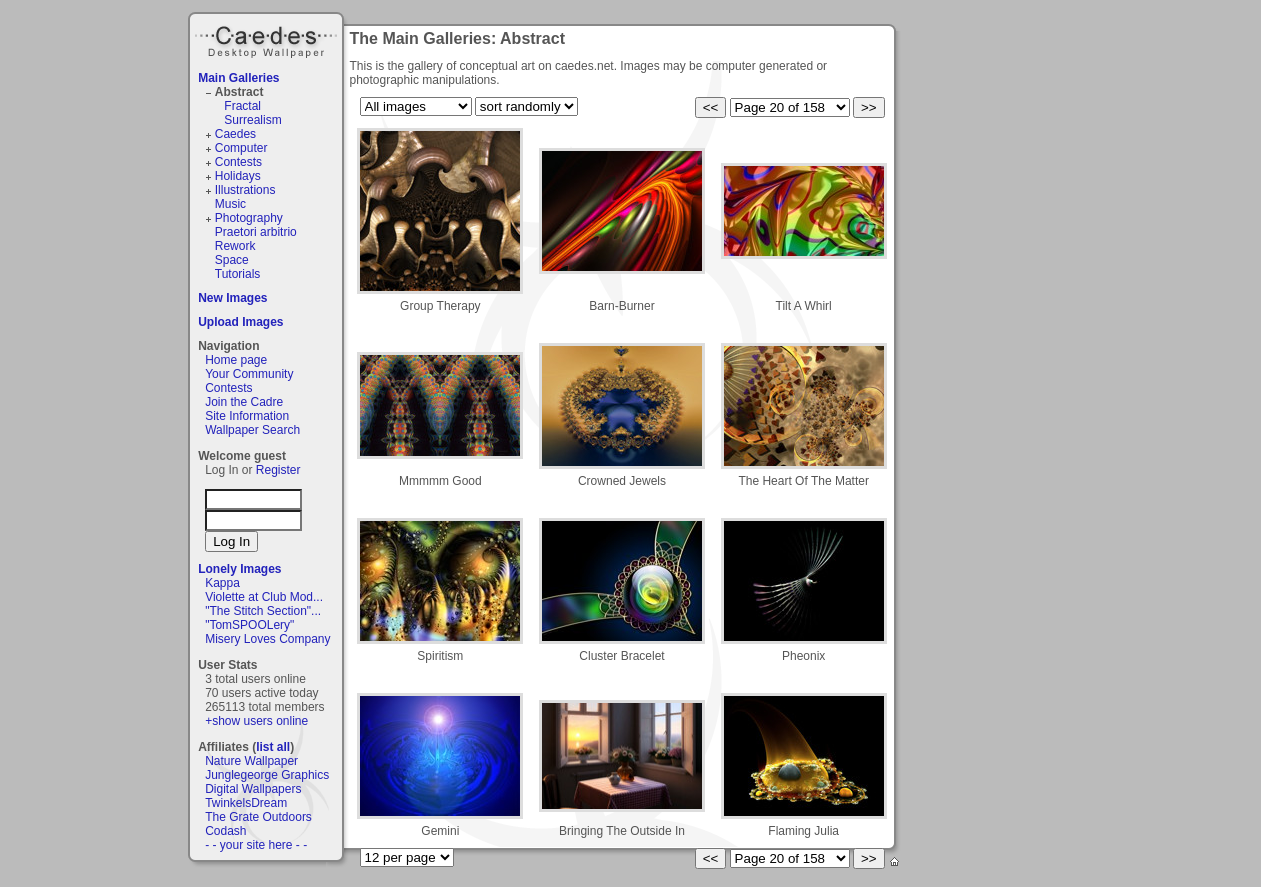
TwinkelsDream (246, 803)
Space (232, 260)
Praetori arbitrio (256, 232)
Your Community (249, 374)
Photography (249, 218)
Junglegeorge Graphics (267, 775)
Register (278, 470)
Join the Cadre (244, 402)
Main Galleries (238, 78)
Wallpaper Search (252, 430)
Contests (238, 162)
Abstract (239, 92)
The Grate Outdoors (258, 817)
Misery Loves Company (267, 639)
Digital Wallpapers (253, 789)
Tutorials (238, 274)
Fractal (242, 106)
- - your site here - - (256, 845)
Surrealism (252, 120)
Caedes (268, 39)
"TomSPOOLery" (249, 625)
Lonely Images (239, 569)
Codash (225, 831)
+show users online (256, 721)
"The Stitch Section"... (263, 611)
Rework (235, 246)
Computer (241, 148)
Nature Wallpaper (251, 761)
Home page (236, 360)
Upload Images (240, 322)
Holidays (238, 176)
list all (273, 747)
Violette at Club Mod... (264, 597)
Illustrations (245, 190)
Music (230, 204)
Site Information (247, 416)
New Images (232, 298)
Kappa (222, 583)
